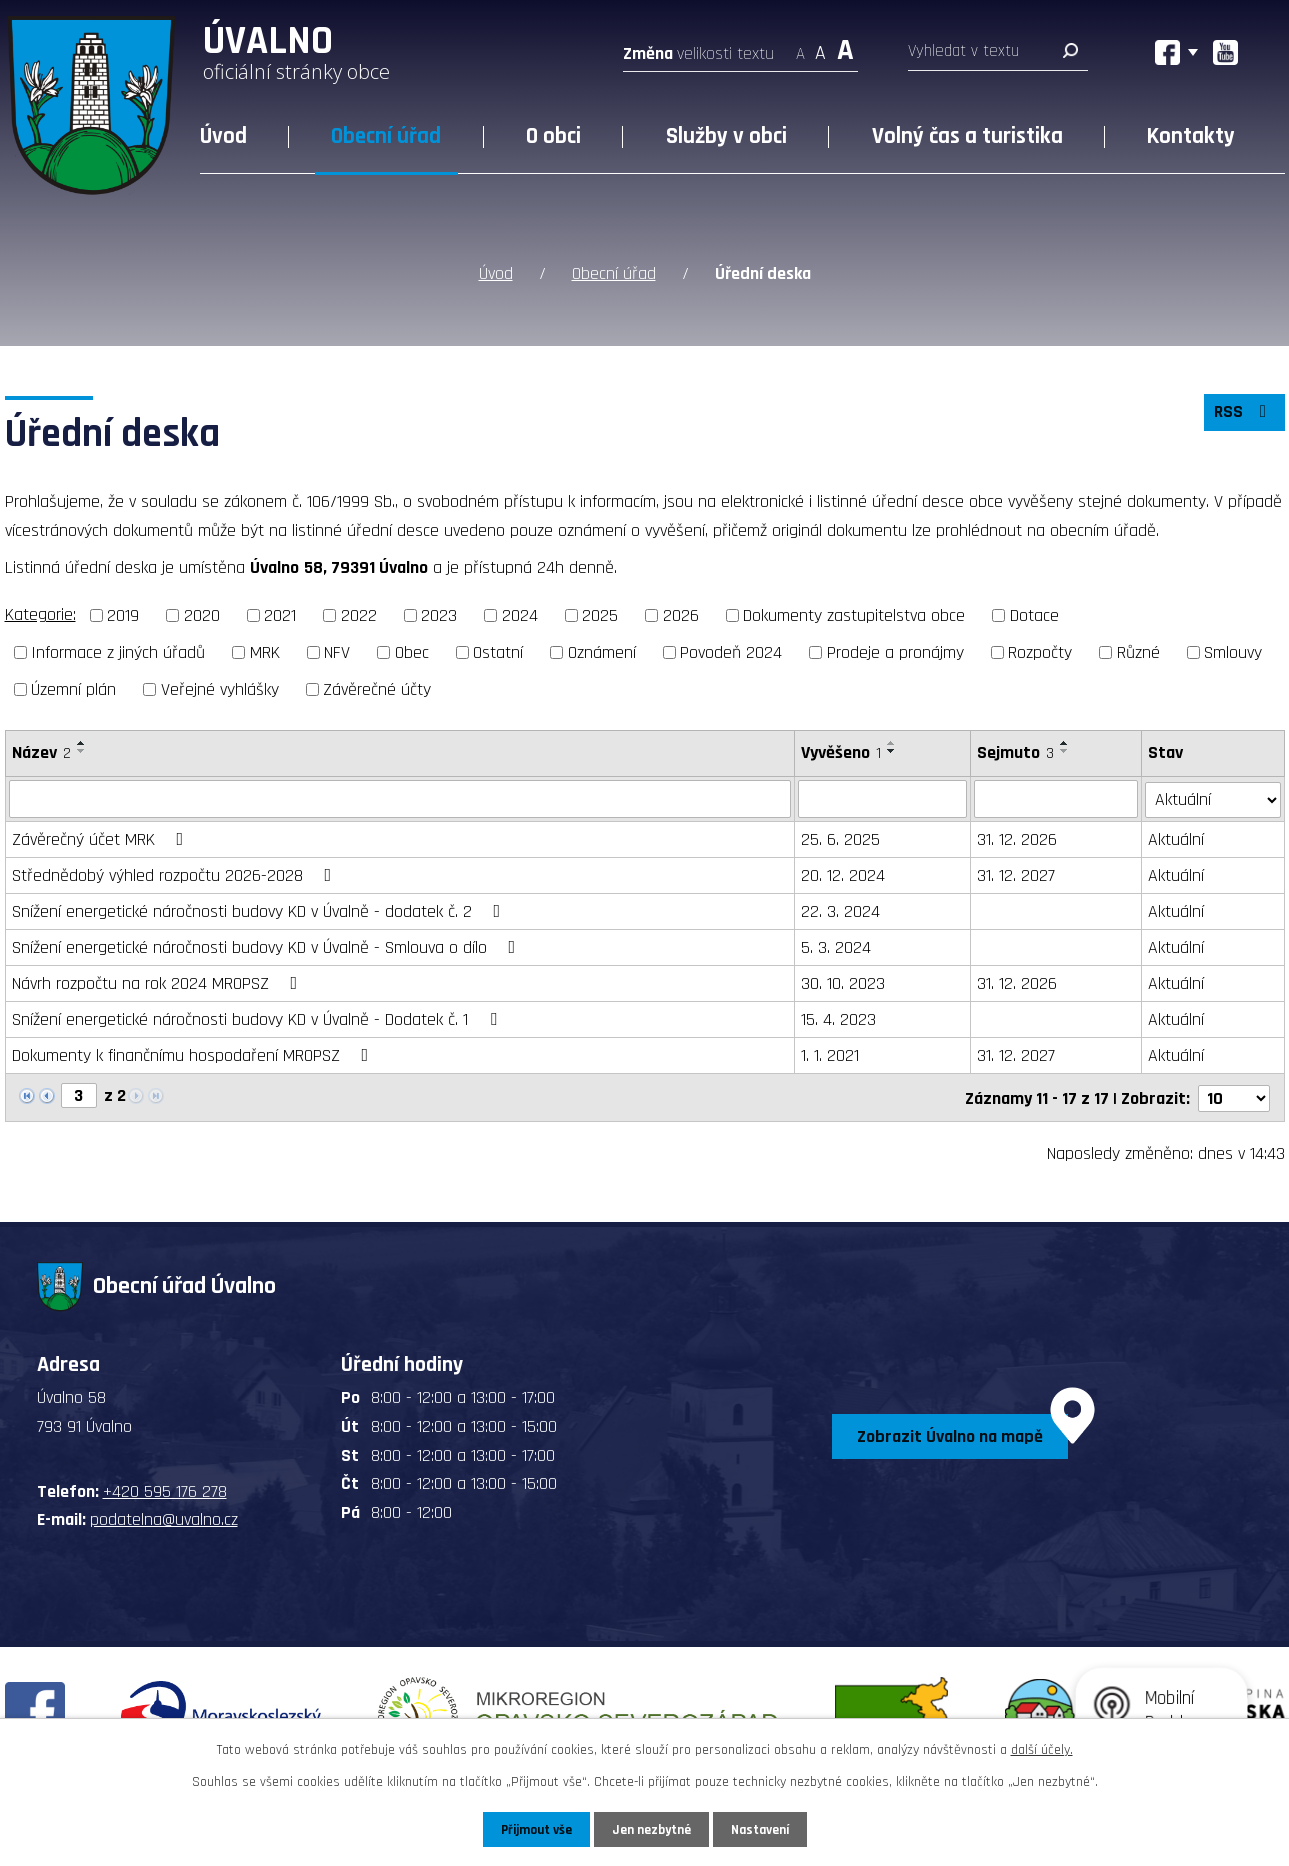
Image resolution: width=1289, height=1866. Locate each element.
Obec (412, 651)
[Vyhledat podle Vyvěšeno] (882, 798)
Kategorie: (40, 614)
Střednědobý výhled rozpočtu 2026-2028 (176, 874)
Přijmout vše (533, 1829)
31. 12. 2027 (1016, 874)
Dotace (1034, 615)
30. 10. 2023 (843, 982)
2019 (123, 615)
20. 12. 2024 (843, 874)
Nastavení (764, 1829)
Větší (845, 47)
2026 (681, 615)
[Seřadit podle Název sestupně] (82, 750)
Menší (800, 47)
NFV (337, 651)
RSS (1243, 414)
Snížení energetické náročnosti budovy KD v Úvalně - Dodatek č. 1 (258, 1018)
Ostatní (498, 651)
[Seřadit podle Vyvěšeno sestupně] (892, 750)
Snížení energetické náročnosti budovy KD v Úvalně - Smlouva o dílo (268, 946)
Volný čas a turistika (967, 136)
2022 (359, 615)
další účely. (1042, 1749)
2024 (520, 615)
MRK (265, 651)
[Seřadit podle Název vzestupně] (82, 742)
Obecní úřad (386, 136)
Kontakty (1191, 136)
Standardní (820, 47)
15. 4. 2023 (838, 1018)
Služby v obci (726, 136)
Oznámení (602, 651)
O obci (553, 136)
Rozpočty (1040, 651)
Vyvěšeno (841, 751)
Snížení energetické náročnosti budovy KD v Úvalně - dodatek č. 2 (260, 910)
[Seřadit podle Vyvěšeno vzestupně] (892, 742)
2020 (202, 615)
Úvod (223, 136)
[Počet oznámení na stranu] (1234, 1095)
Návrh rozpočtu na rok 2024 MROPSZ (159, 982)
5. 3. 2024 (836, 946)
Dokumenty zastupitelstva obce (854, 615)
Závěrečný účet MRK (102, 838)
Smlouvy (1233, 651)
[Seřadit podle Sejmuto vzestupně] (1065, 742)
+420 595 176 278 (165, 1488)
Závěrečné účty (377, 688)
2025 (600, 615)
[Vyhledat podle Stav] (1213, 797)
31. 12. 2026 (1017, 838)
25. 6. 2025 (840, 838)
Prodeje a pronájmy (895, 651)
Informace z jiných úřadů (118, 651)
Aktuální (1177, 838)
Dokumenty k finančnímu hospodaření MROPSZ (194, 1054)
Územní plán (73, 688)
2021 (280, 615)
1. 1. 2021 (830, 1054)
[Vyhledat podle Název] (400, 798)
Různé (1138, 651)
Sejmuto (1015, 751)
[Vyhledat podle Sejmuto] (1056, 798)
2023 (439, 615)
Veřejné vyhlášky (220, 688)
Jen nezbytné (652, 1829)
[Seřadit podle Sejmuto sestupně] (1065, 750)
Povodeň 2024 (731, 651)
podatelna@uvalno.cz (164, 1516)
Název (41, 751)
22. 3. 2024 (840, 910)
